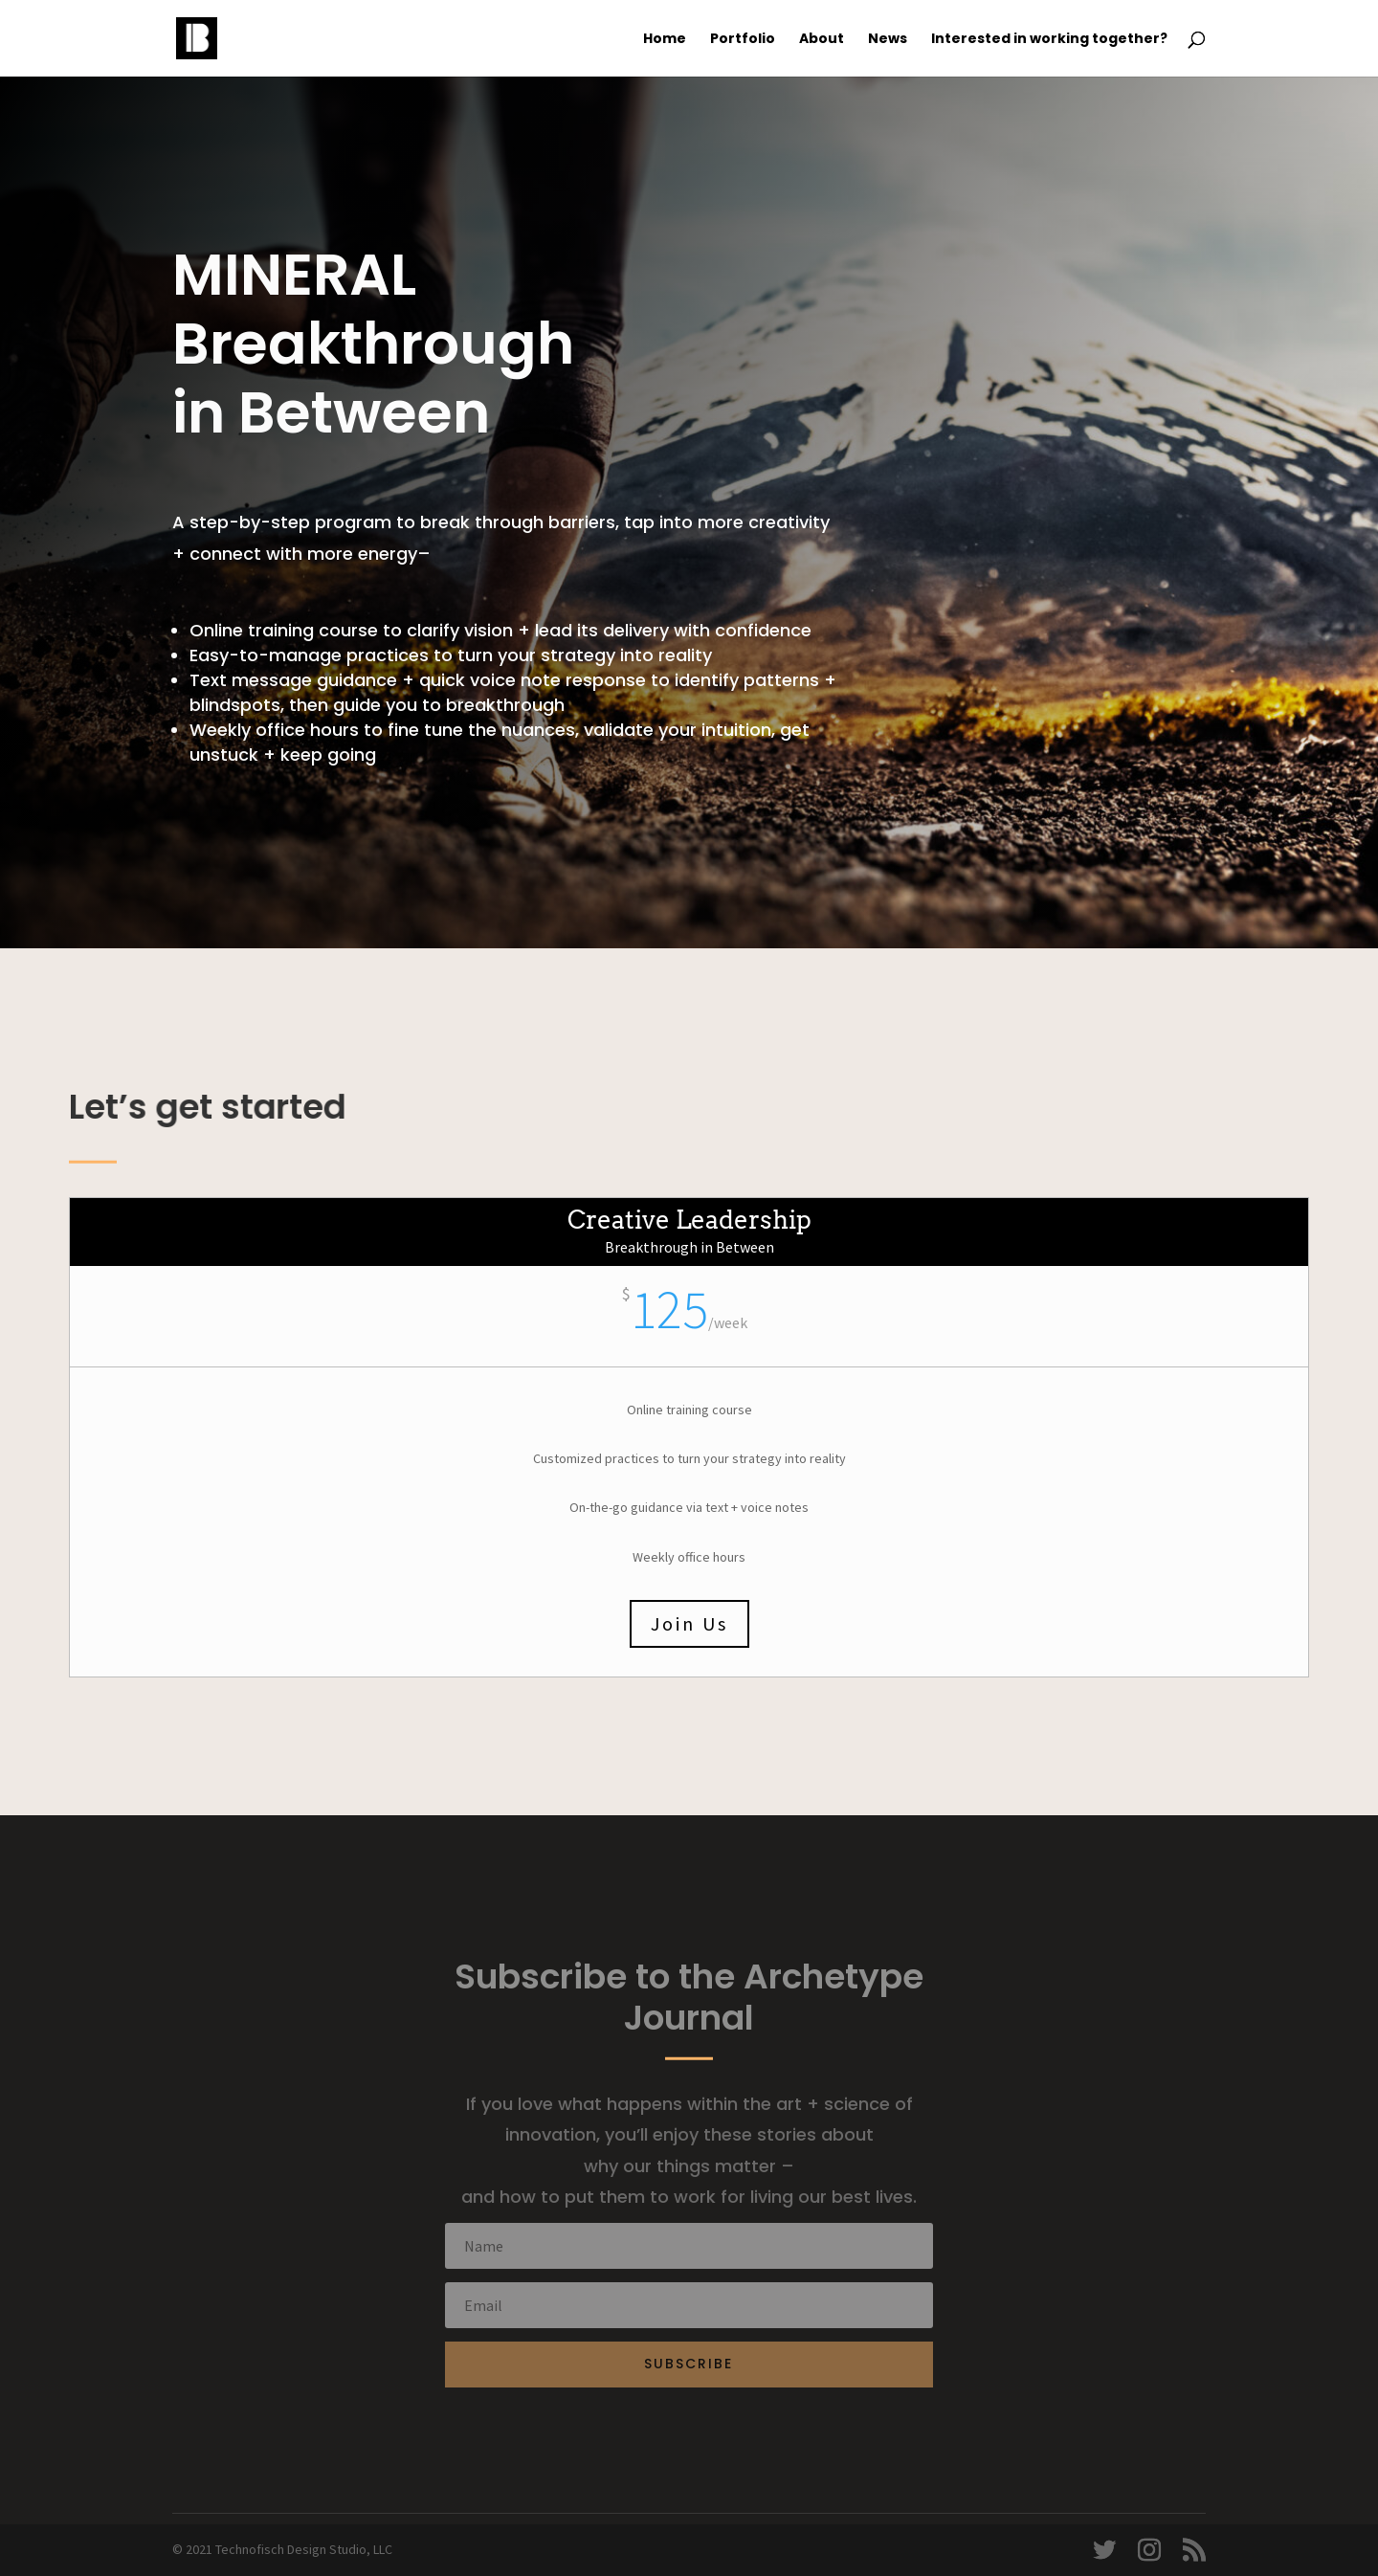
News (887, 40)
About (821, 40)
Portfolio (742, 40)
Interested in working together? (1049, 40)
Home (664, 40)
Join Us (689, 1623)
